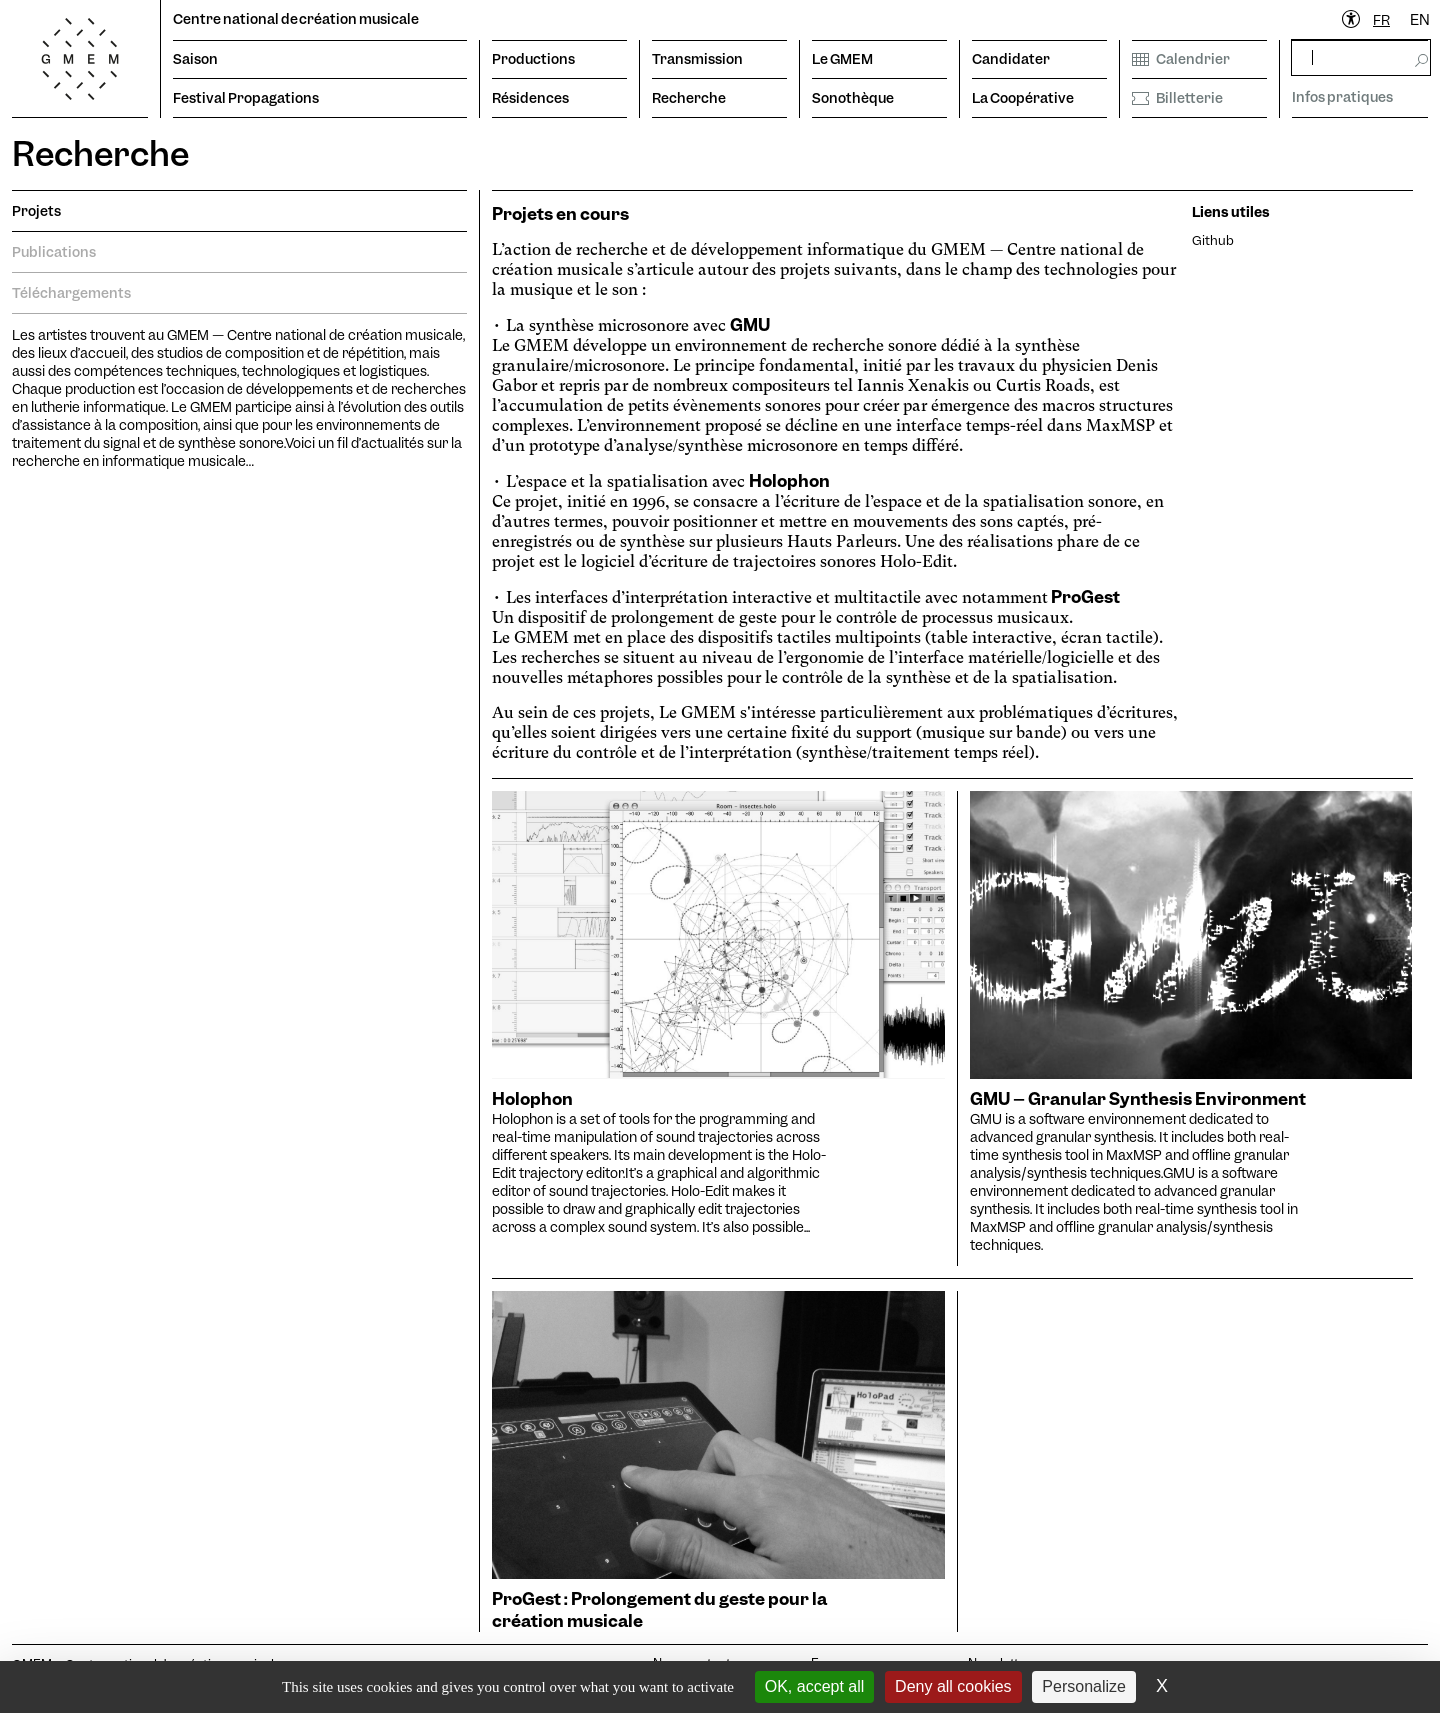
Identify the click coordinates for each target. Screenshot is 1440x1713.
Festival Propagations (246, 98)
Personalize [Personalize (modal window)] (1084, 1686)
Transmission (697, 59)
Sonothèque (853, 98)
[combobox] (1381, 20)
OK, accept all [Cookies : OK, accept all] (815, 1686)
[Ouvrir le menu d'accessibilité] (1352, 20)
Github (1213, 240)
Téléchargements (71, 293)
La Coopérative (1023, 98)
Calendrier (1181, 59)
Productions (533, 59)
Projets (36, 211)
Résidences (530, 98)
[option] (1420, 20)
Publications (54, 252)
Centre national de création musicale (296, 19)
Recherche (689, 98)
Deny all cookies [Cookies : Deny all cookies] (953, 1686)
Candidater (1011, 59)
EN (1420, 20)
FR (1381, 20)
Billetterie (1177, 98)
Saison (195, 59)
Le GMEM (842, 59)
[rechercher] (1361, 57)
